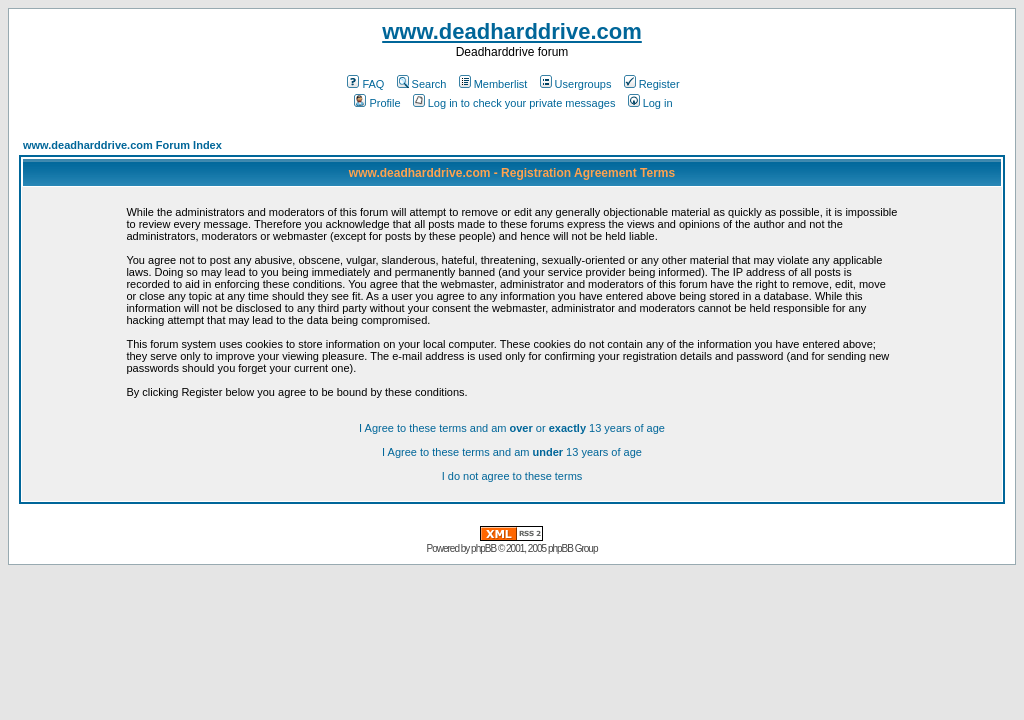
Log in (650, 103)
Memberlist (493, 84)
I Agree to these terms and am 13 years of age (512, 452)
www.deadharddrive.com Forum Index (122, 145)
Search (422, 84)
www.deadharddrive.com (512, 31)
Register (652, 84)
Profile (377, 103)
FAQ (365, 84)
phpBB (483, 548)
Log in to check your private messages (514, 103)
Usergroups (576, 84)
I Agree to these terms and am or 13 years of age (512, 428)
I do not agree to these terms (512, 476)
